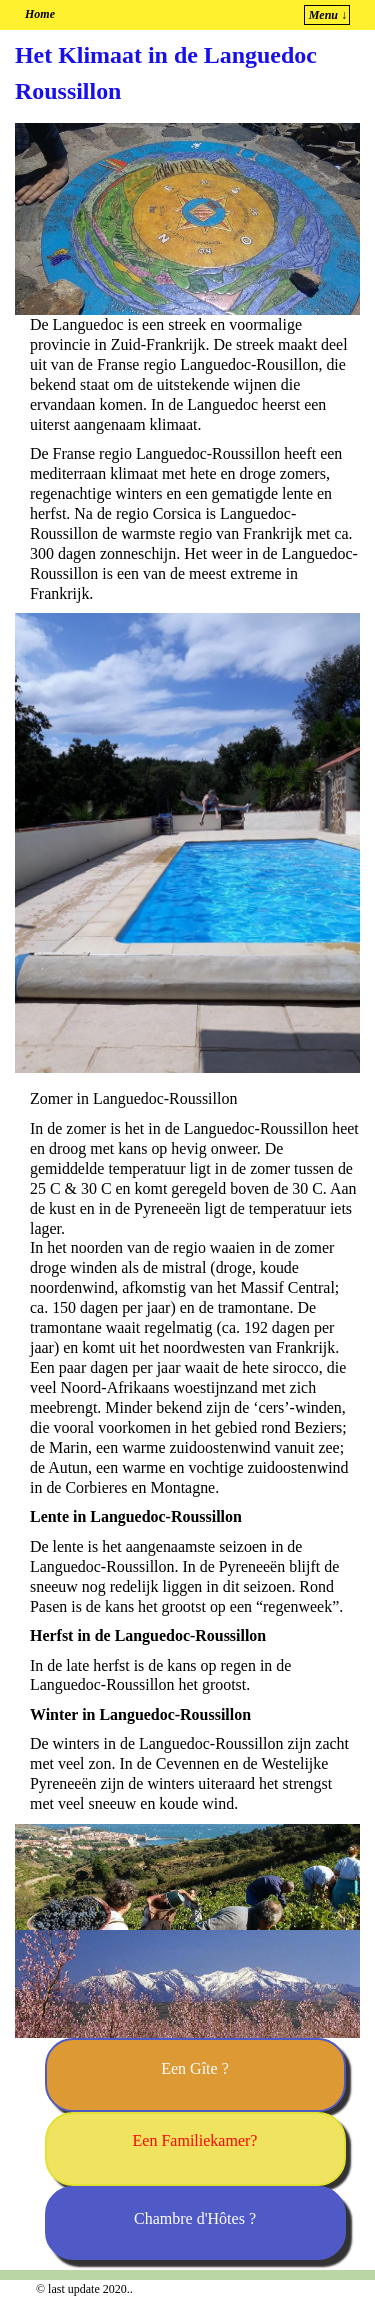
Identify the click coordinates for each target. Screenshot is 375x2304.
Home (40, 14)
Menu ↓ (328, 15)
